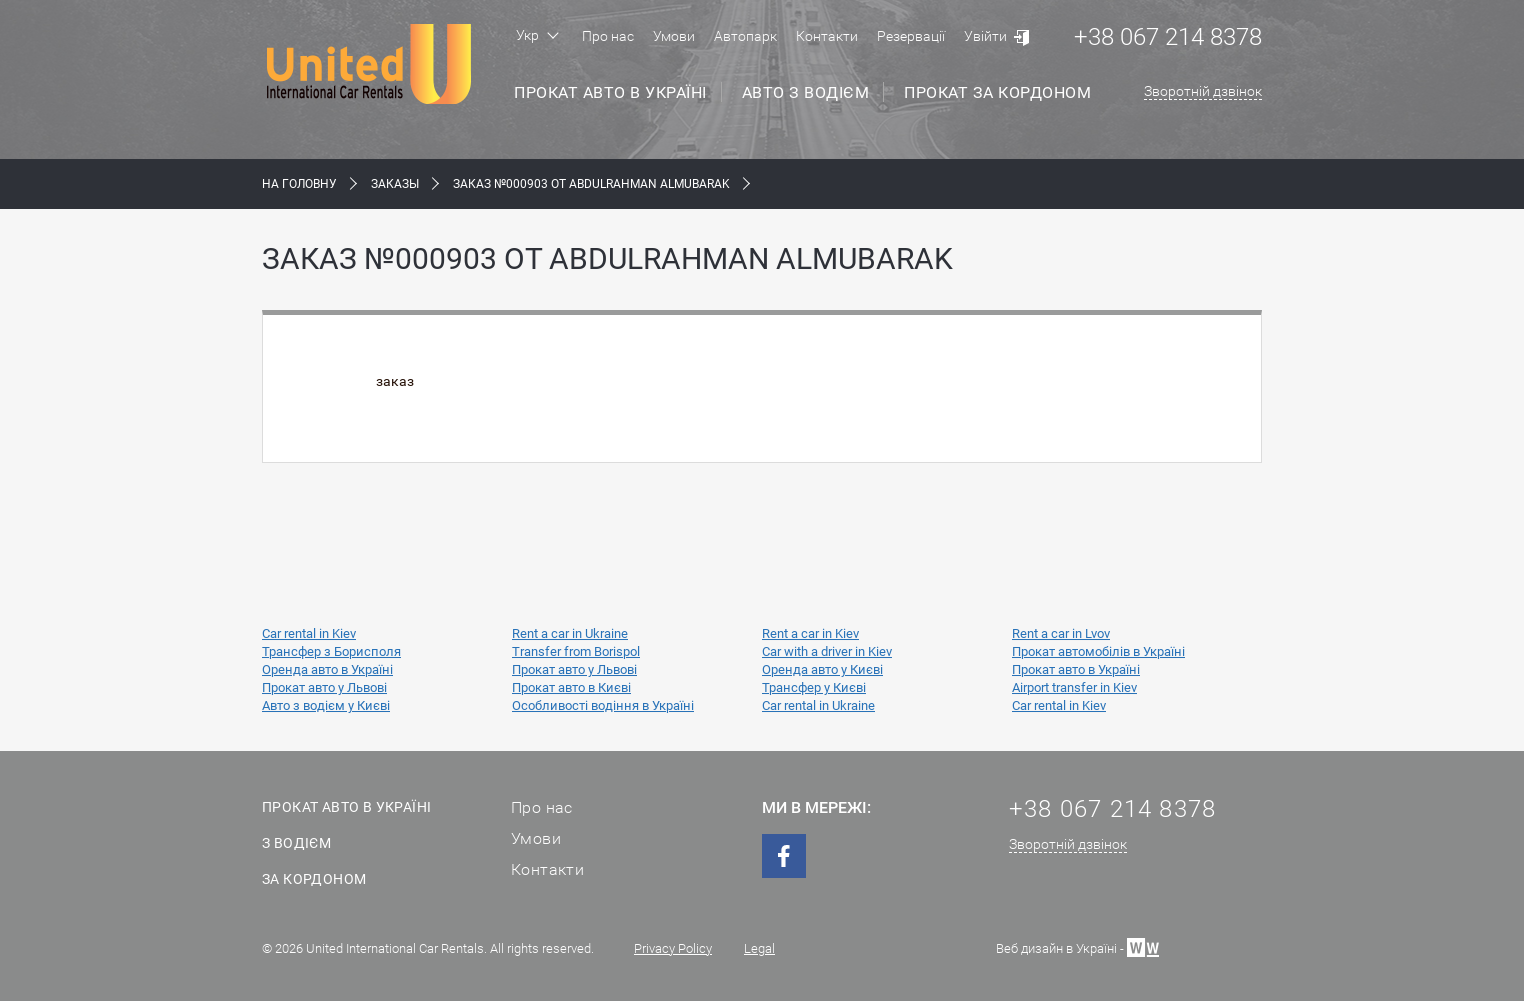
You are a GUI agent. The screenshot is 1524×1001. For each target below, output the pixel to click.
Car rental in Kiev (309, 633)
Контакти (827, 36)
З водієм (296, 843)
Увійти (985, 36)
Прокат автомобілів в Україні (1098, 651)
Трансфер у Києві (814, 687)
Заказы (395, 184)
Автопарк (745, 36)
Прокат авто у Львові (574, 669)
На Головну (299, 184)
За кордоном (314, 879)
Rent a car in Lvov (1061, 633)
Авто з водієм (806, 92)
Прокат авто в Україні (610, 92)
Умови (674, 36)
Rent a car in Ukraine (570, 633)
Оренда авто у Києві (822, 669)
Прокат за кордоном (997, 92)
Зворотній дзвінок (1203, 91)
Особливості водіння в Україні (603, 705)
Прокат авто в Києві (571, 687)
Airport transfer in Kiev (1074, 687)
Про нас (608, 36)
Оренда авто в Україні (327, 669)
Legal (759, 948)
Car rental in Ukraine (818, 705)
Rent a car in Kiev (810, 633)
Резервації (911, 36)
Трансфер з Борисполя (331, 651)
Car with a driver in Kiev (827, 651)
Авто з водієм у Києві (326, 705)
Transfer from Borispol (576, 651)
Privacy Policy (673, 948)
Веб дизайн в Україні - (1077, 946)
